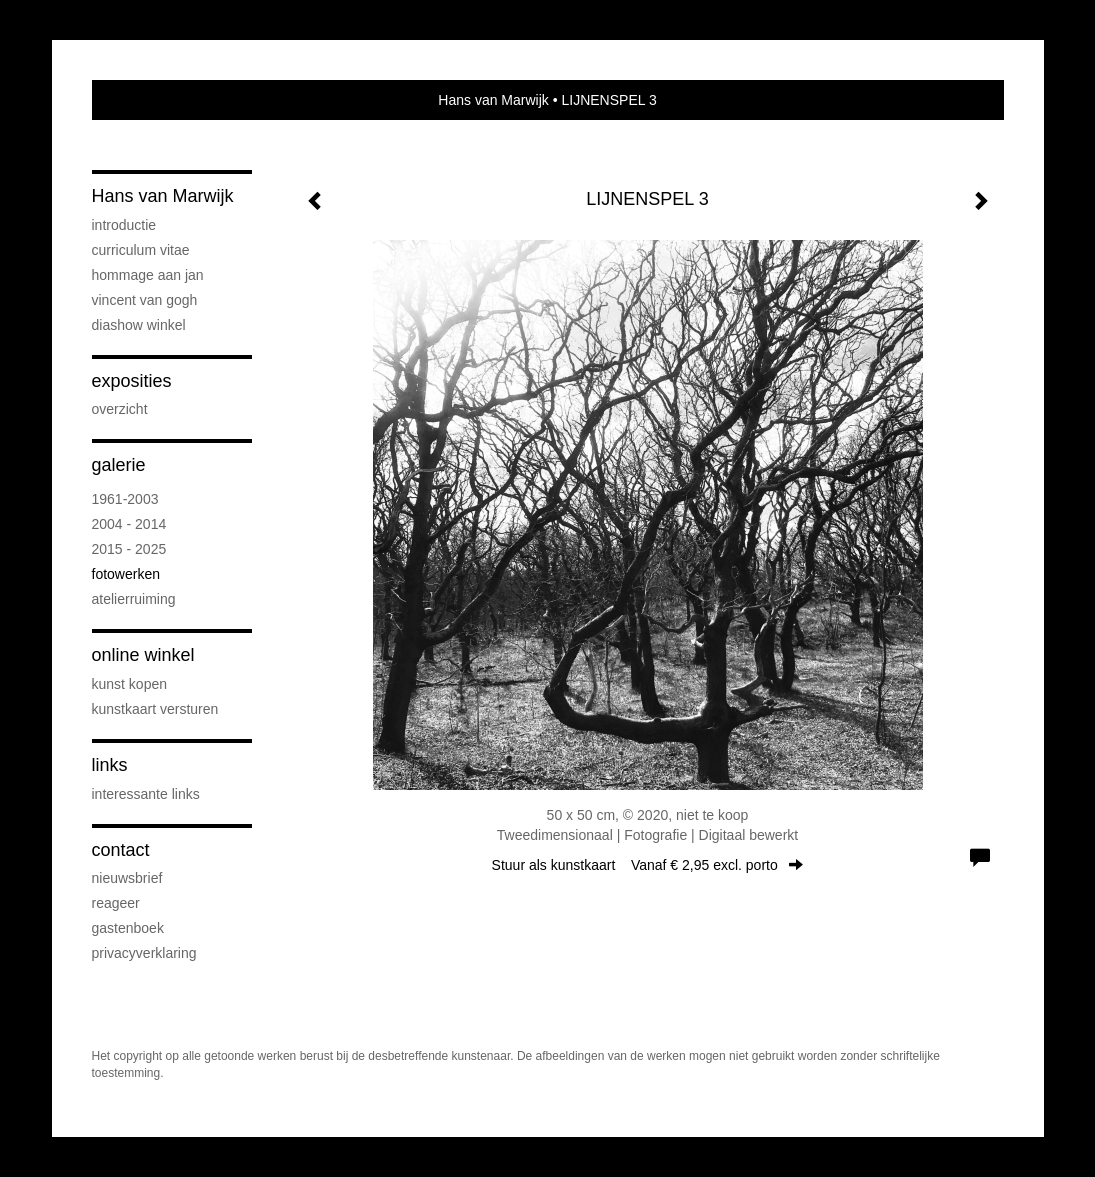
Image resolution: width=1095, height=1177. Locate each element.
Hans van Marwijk (493, 100)
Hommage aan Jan (148, 275)
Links (110, 765)
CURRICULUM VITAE (141, 250)
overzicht (120, 409)
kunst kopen (130, 684)
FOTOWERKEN (126, 574)
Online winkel (143, 655)
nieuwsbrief (127, 878)
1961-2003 (125, 499)
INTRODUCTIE (124, 225)
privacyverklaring (144, 953)
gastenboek (128, 928)
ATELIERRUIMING (134, 599)
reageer (116, 903)
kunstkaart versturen (155, 709)
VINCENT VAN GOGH (145, 300)
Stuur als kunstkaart (648, 865)
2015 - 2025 (129, 549)
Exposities (132, 381)
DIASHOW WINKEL (139, 325)
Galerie (119, 465)
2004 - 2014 (129, 524)
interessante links (146, 794)
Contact (121, 850)
